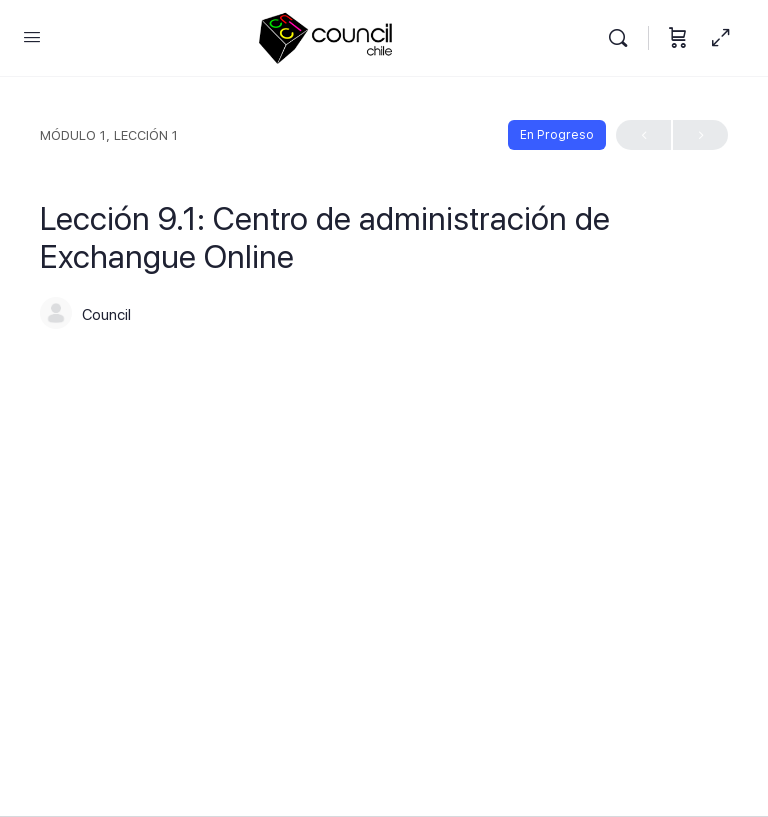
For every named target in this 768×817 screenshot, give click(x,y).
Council (106, 315)
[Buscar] (623, 38)
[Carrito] (678, 38)
